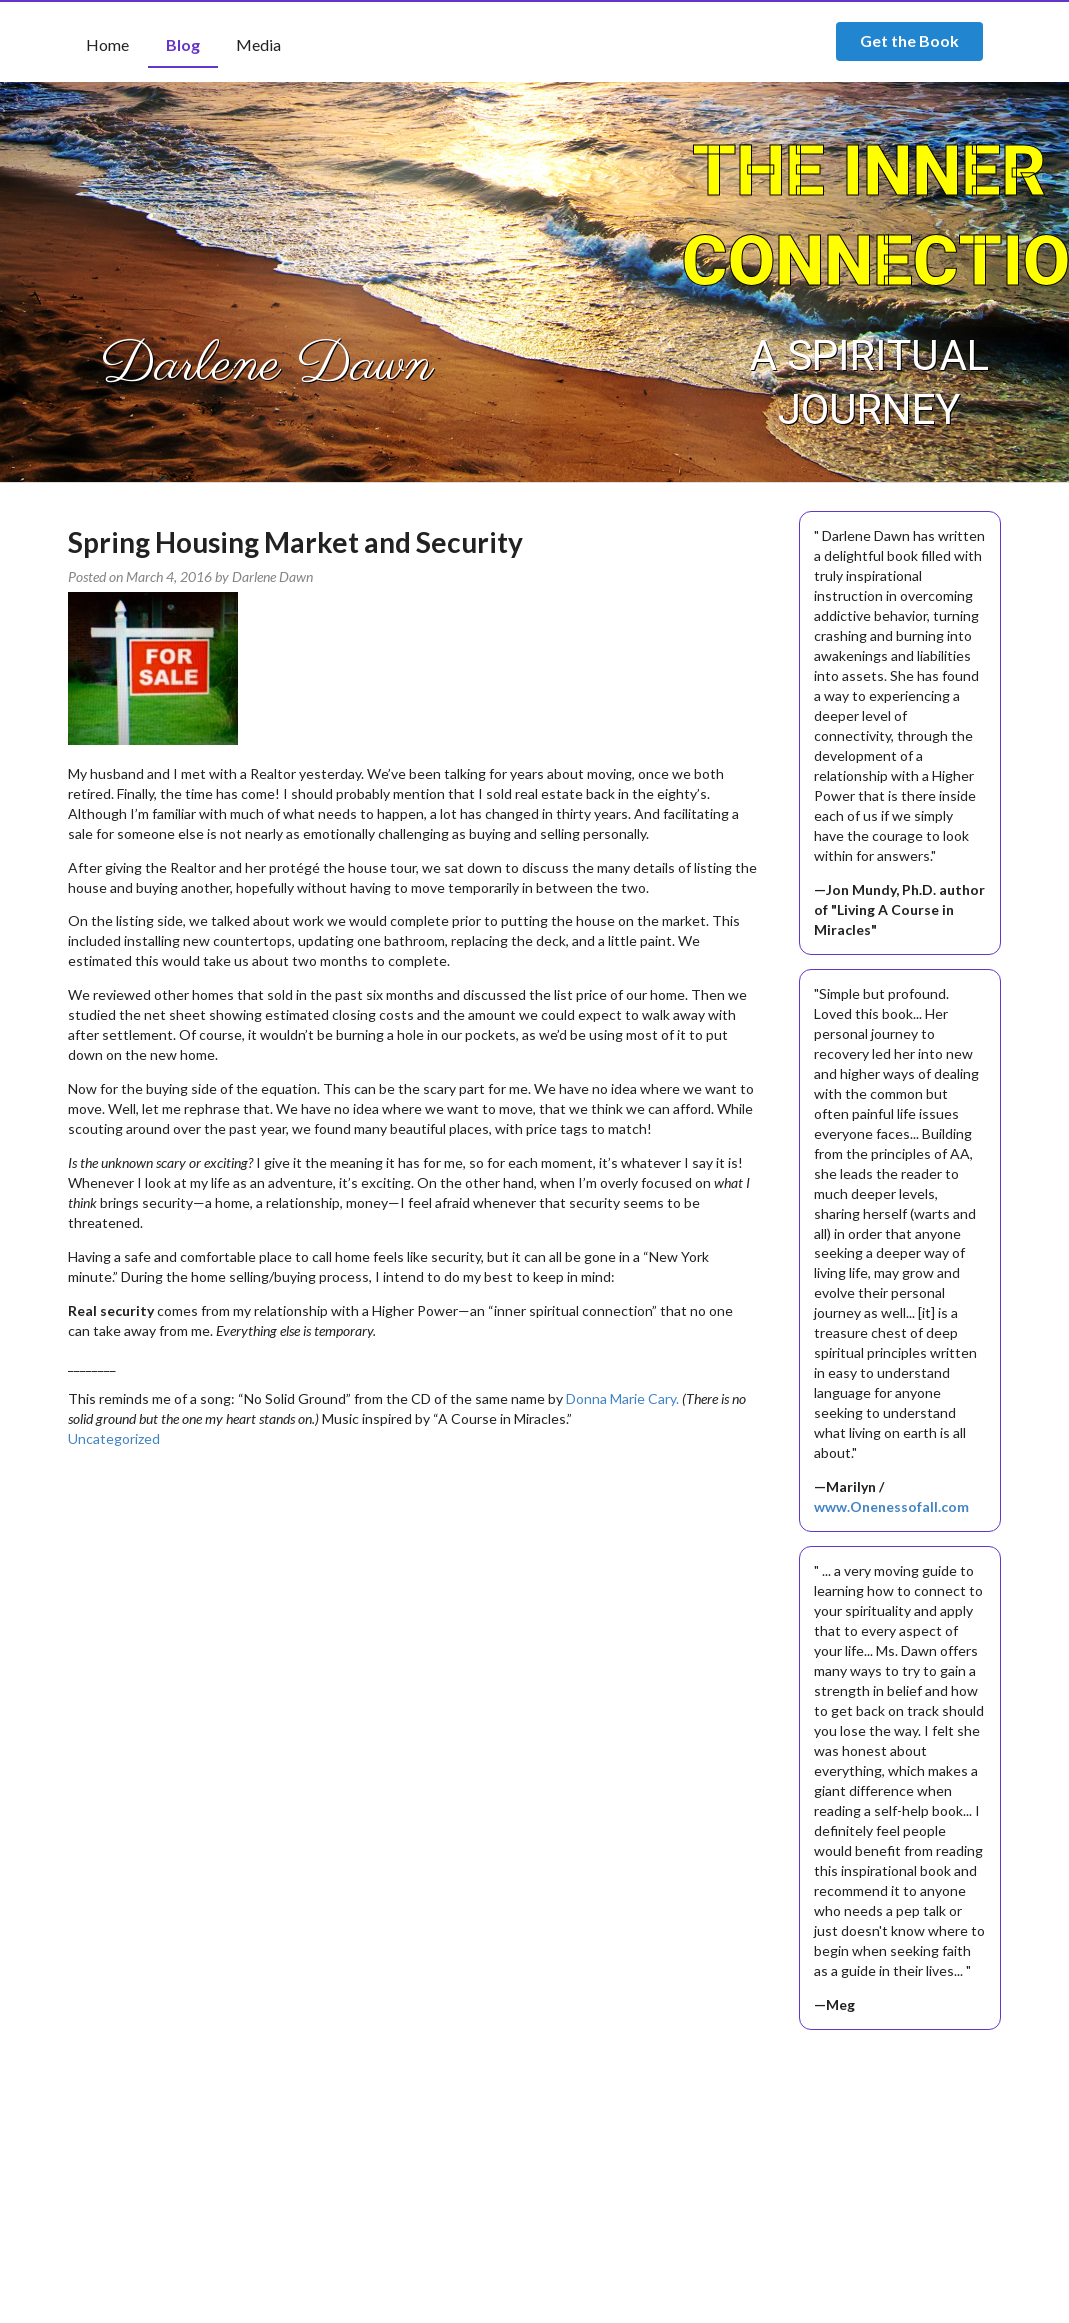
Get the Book (909, 40)
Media (258, 44)
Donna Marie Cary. (622, 1398)
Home (107, 44)
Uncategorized (114, 1438)
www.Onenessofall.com (891, 1506)
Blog (183, 44)
